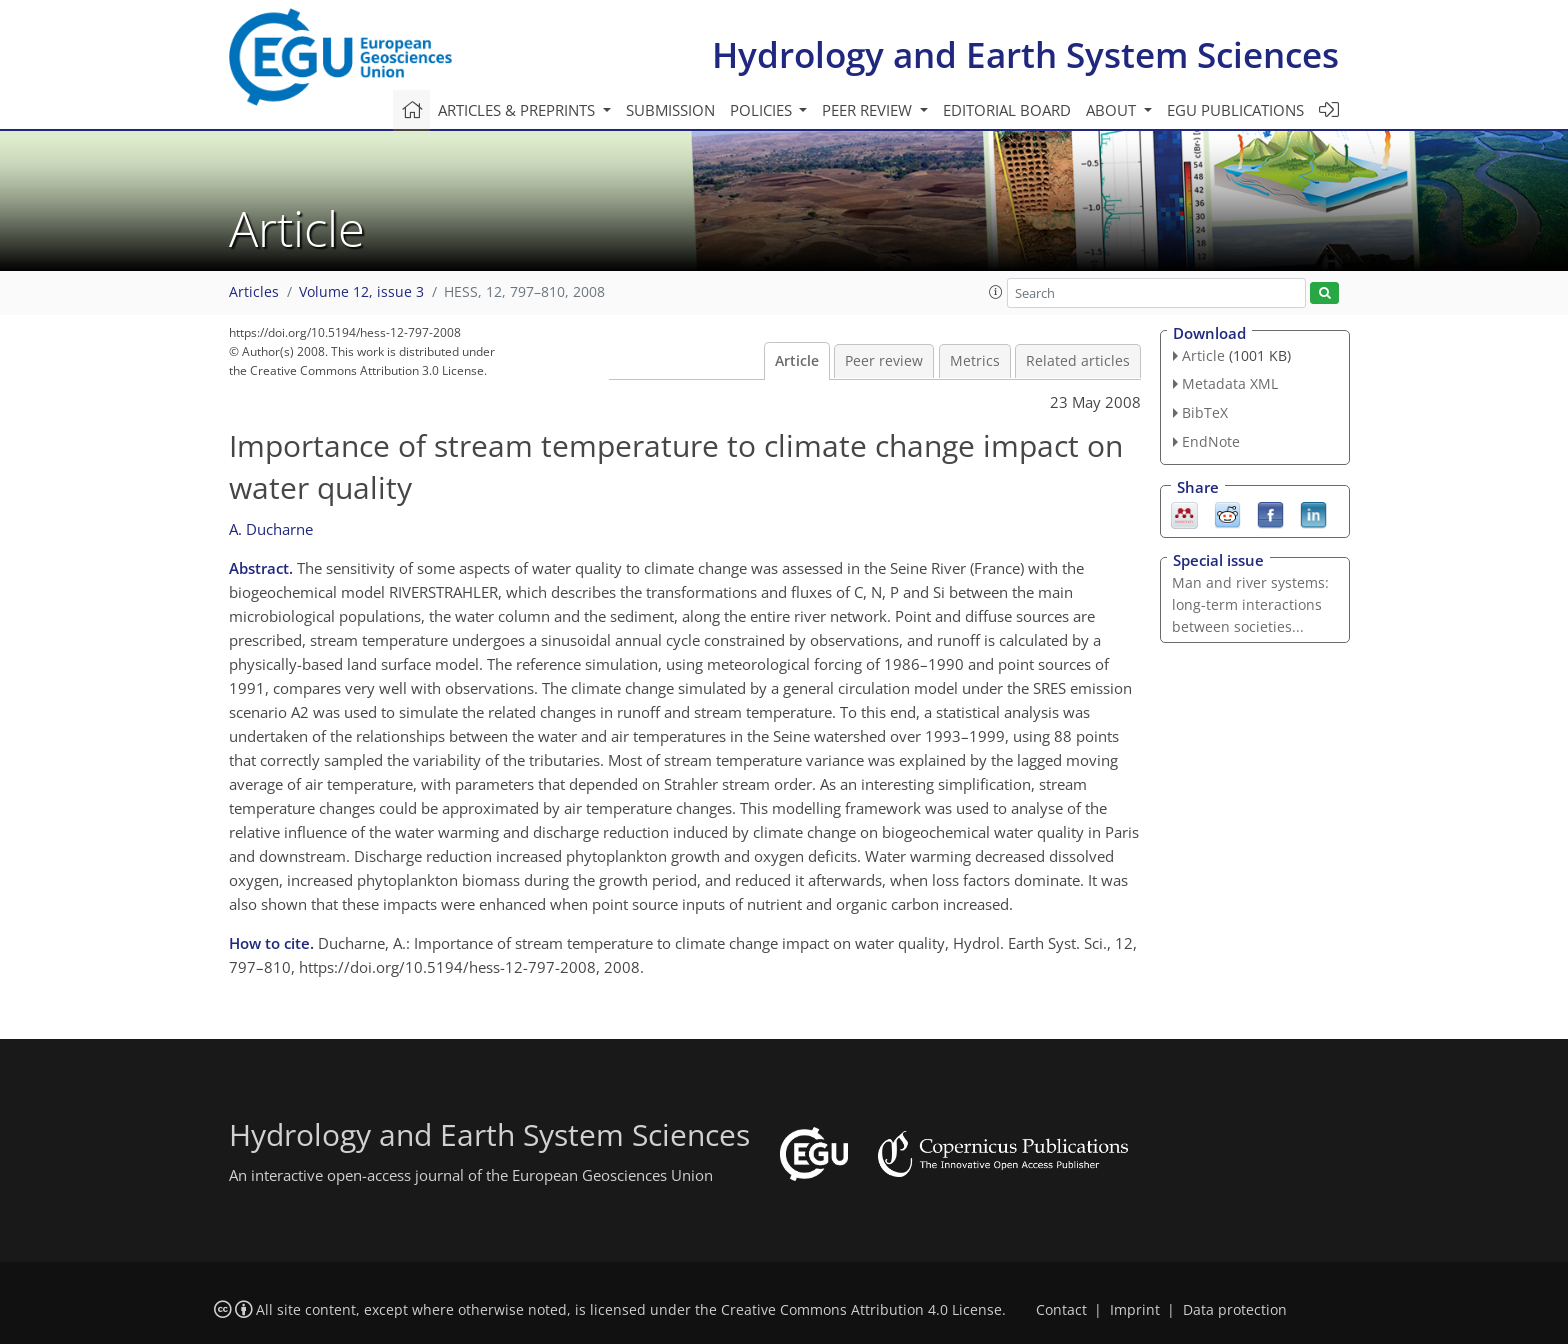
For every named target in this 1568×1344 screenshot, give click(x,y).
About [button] (1113, 110)
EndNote (1211, 441)
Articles (254, 292)
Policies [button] (763, 110)
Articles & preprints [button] (518, 110)
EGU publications (1235, 110)
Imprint (1135, 1310)
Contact (1061, 1310)
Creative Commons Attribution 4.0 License (861, 1310)
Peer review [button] (869, 110)
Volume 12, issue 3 (361, 292)
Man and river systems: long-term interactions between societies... (1250, 604)
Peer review (884, 361)
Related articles (1078, 361)
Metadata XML (1230, 383)
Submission (670, 110)
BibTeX (1205, 412)
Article (797, 361)
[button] (996, 292)
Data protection (1235, 1310)
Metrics (975, 361)
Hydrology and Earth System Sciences (1025, 54)
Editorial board (1007, 110)
